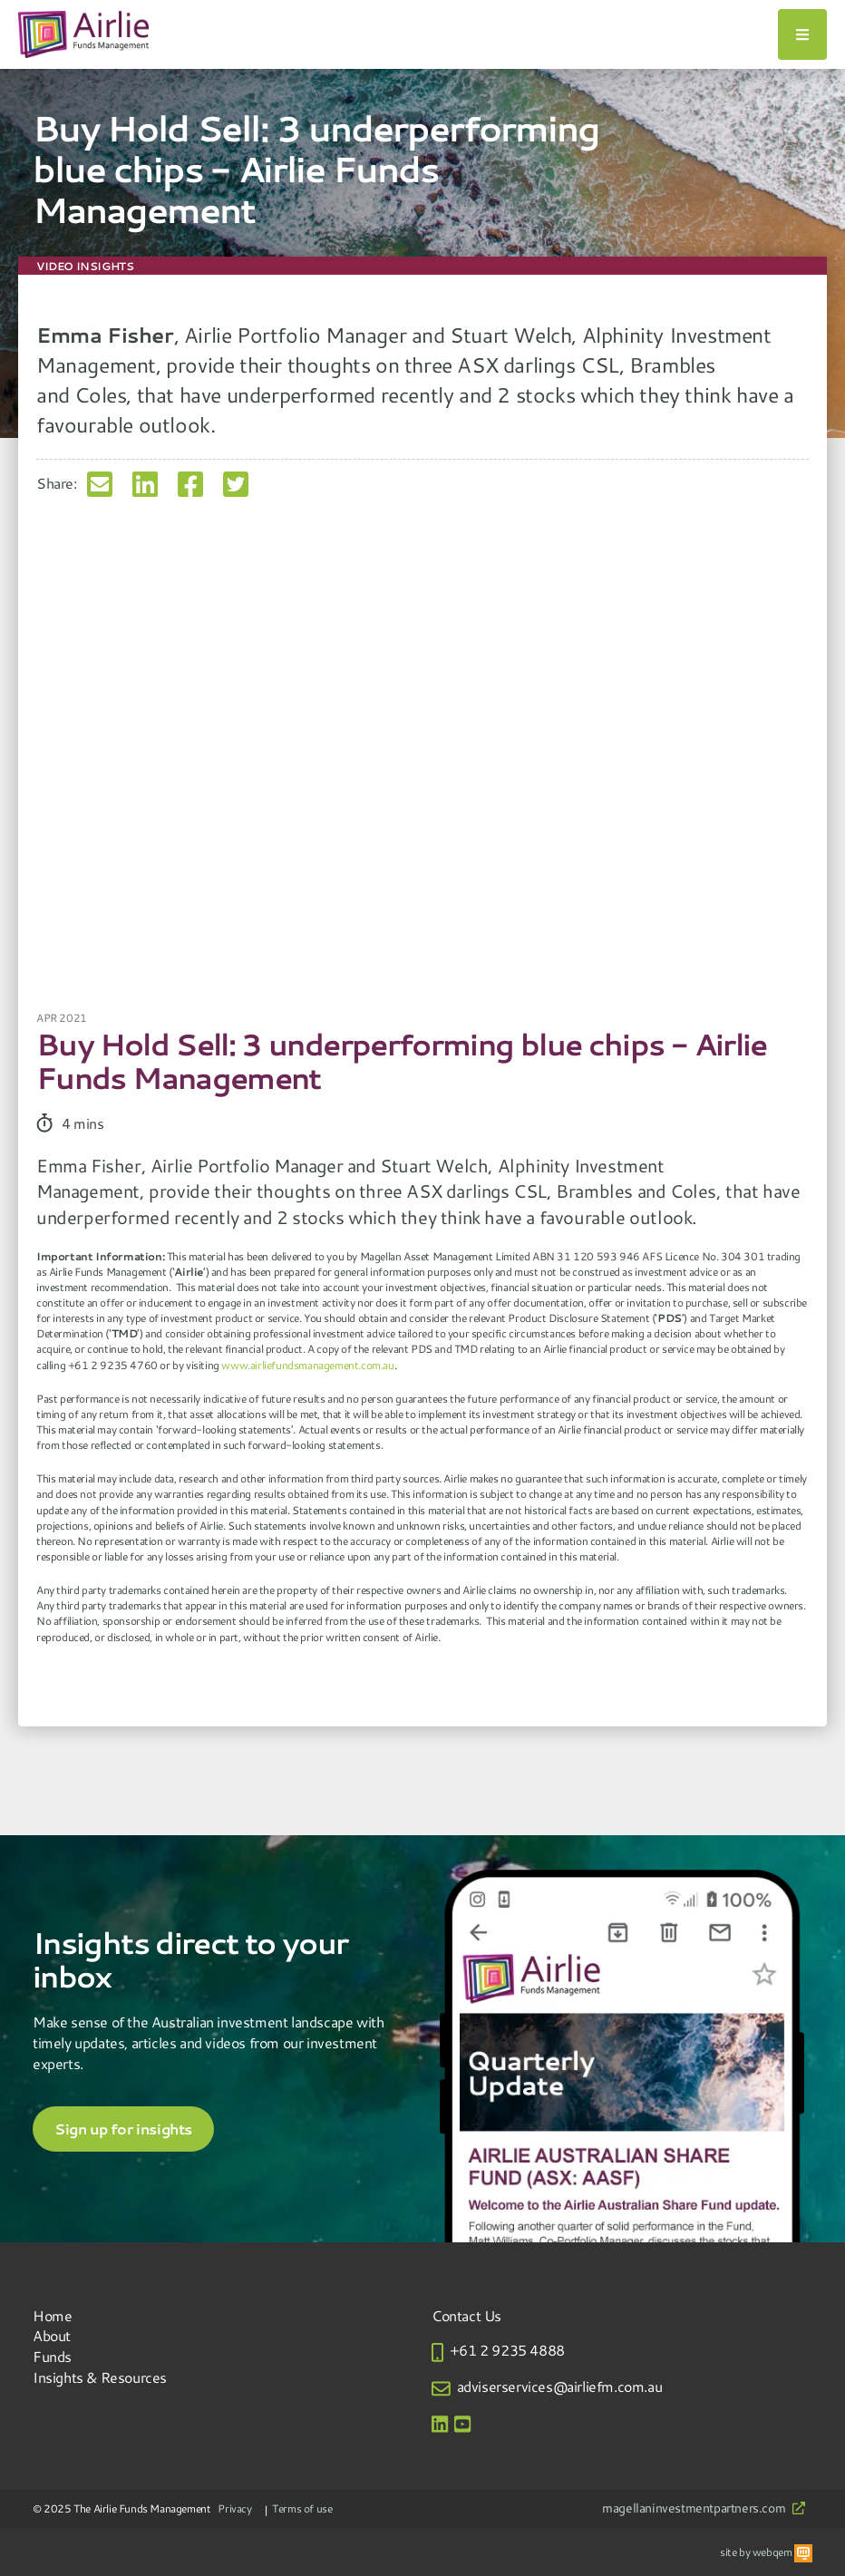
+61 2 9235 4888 (507, 2349)
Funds (52, 2356)
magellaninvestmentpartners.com (703, 2508)
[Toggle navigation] (802, 34)
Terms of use (302, 2508)
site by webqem (766, 2551)
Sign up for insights (123, 2129)
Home (52, 2315)
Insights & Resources (100, 2376)
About (52, 2335)
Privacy (234, 2508)
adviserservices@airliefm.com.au (560, 2386)
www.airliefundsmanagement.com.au (307, 1364)
